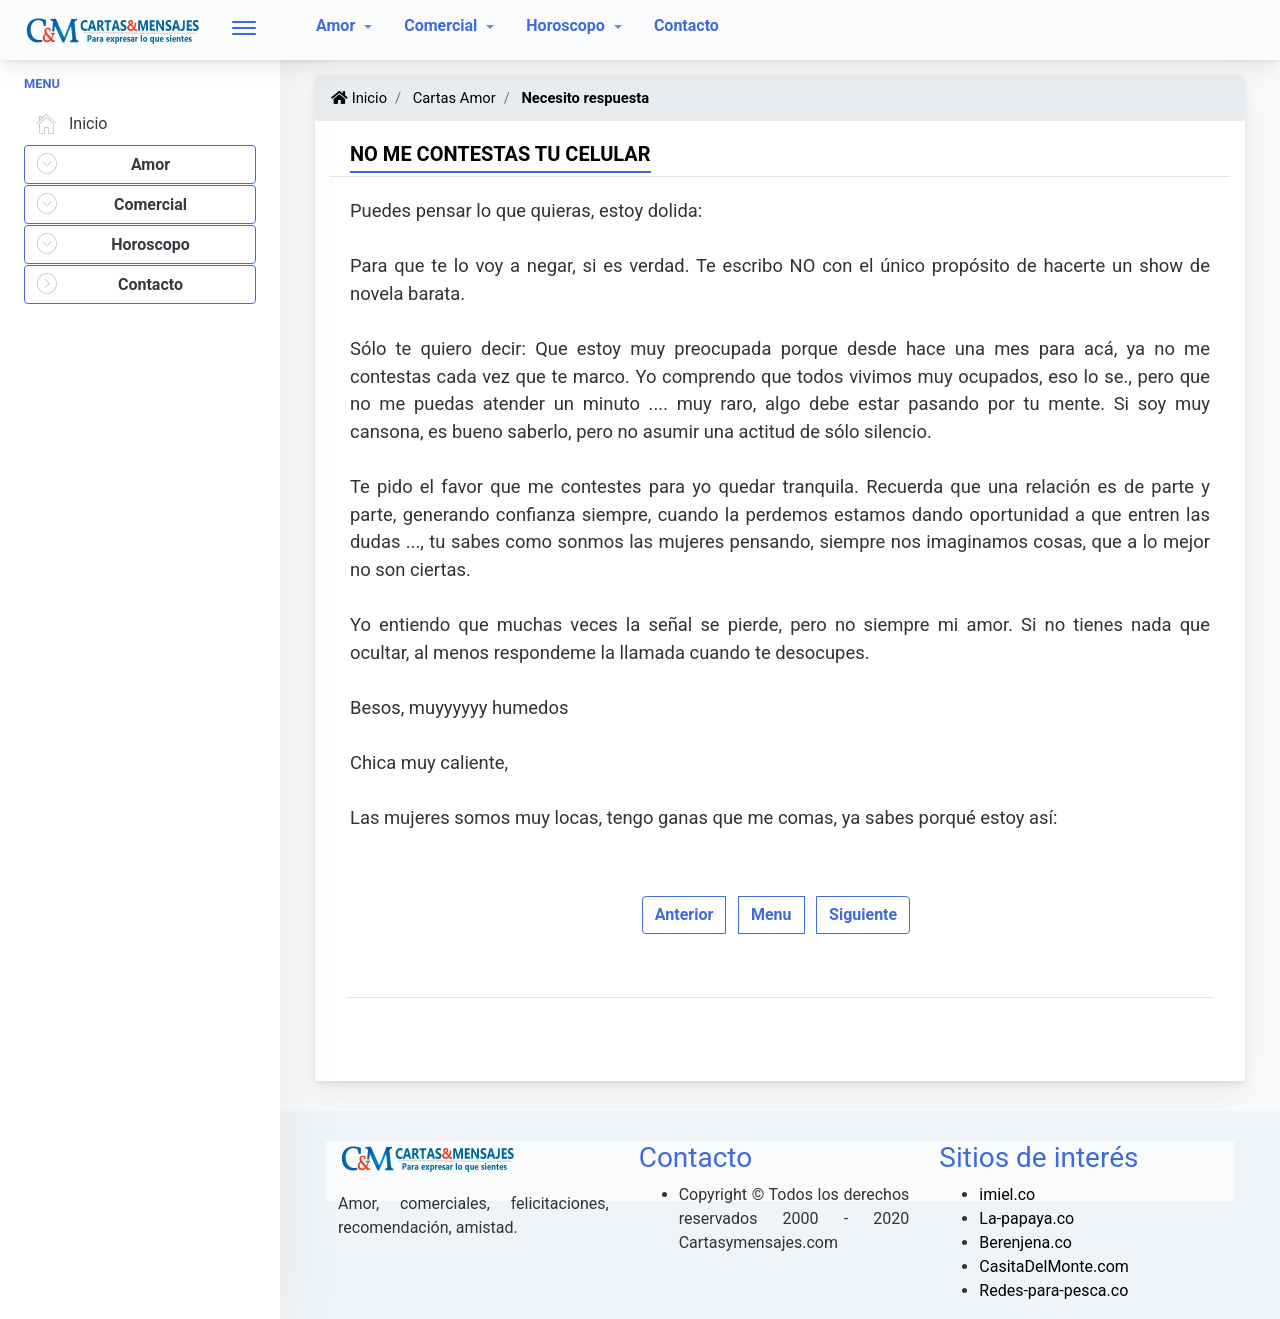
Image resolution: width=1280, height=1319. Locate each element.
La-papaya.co (1026, 1218)
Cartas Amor (452, 98)
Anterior (684, 914)
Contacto (686, 25)
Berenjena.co (1025, 1242)
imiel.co (1007, 1194)
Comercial (442, 25)
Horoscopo (567, 25)
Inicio (68, 124)
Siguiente (863, 914)
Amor (337, 25)
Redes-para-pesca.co (1053, 1290)
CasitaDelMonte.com (1053, 1266)
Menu (771, 914)
